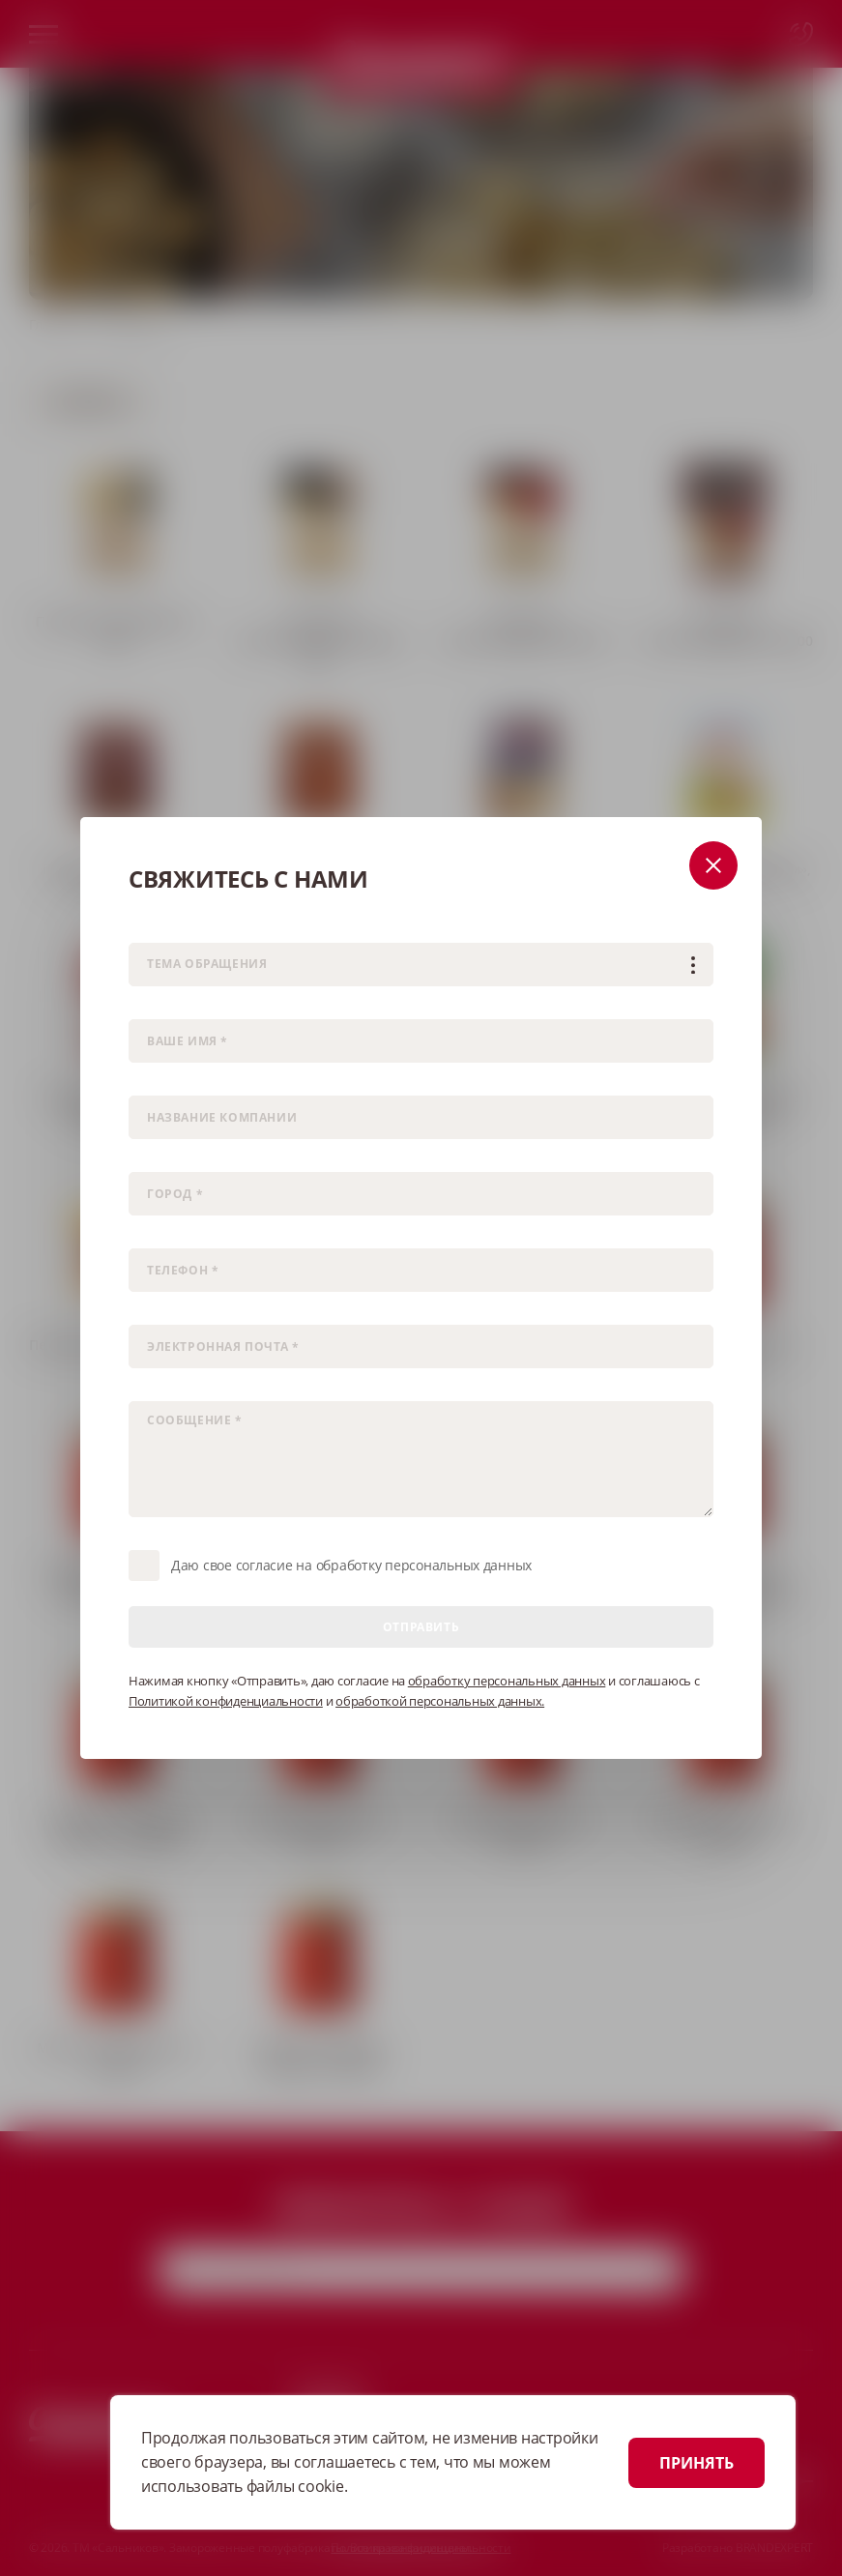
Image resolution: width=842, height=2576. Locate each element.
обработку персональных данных (507, 1680)
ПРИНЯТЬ (696, 2463)
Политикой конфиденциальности (226, 1701)
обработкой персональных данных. (439, 1701)
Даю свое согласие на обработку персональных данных (351, 1565)
